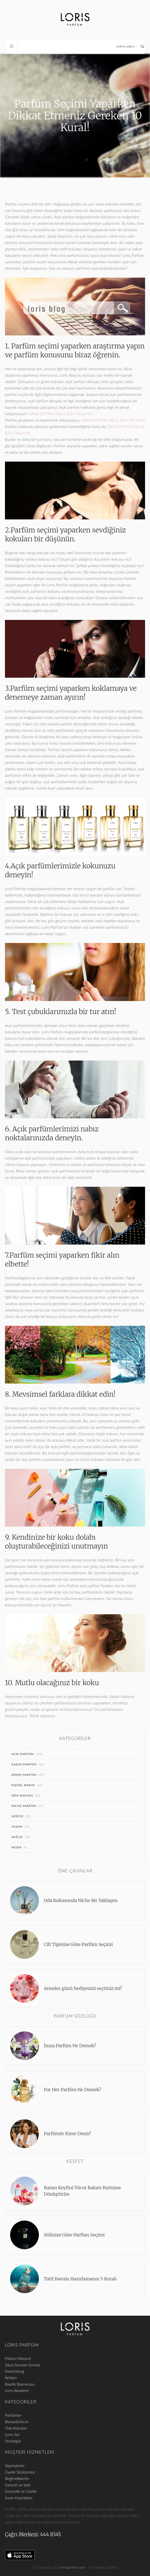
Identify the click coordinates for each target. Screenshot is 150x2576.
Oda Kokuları (16, 2428)
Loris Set (12, 2434)
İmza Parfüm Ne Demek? (70, 2045)
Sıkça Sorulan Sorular (23, 2364)
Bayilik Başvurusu (20, 2384)
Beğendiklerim (17, 2478)
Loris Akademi (16, 2390)
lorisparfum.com (73, 2567)
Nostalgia (13, 2440)
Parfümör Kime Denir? (67, 2133)
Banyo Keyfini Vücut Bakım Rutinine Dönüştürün (82, 2191)
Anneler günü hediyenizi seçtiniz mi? (83, 1988)
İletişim (11, 2377)
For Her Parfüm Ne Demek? (72, 2089)
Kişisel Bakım (23, 1785)
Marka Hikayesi (18, 2358)
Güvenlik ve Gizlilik (21, 2491)
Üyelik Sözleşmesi (20, 2472)
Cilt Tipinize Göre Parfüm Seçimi (78, 1944)
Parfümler (13, 2415)
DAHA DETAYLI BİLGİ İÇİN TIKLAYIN (60, 413)
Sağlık (17, 1837)
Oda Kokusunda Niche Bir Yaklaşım (81, 1900)
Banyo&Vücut (16, 2421)
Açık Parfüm (22, 1754)
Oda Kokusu (22, 1795)
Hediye (17, 1816)
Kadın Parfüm (24, 1764)
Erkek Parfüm (23, 1775)
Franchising (14, 2371)
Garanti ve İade (18, 2484)
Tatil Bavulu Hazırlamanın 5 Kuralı (80, 2279)
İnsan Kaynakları (18, 2497)
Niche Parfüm (23, 1806)
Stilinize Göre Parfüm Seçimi (74, 2235)
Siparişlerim (15, 2465)
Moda (16, 1847)
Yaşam (17, 1826)
